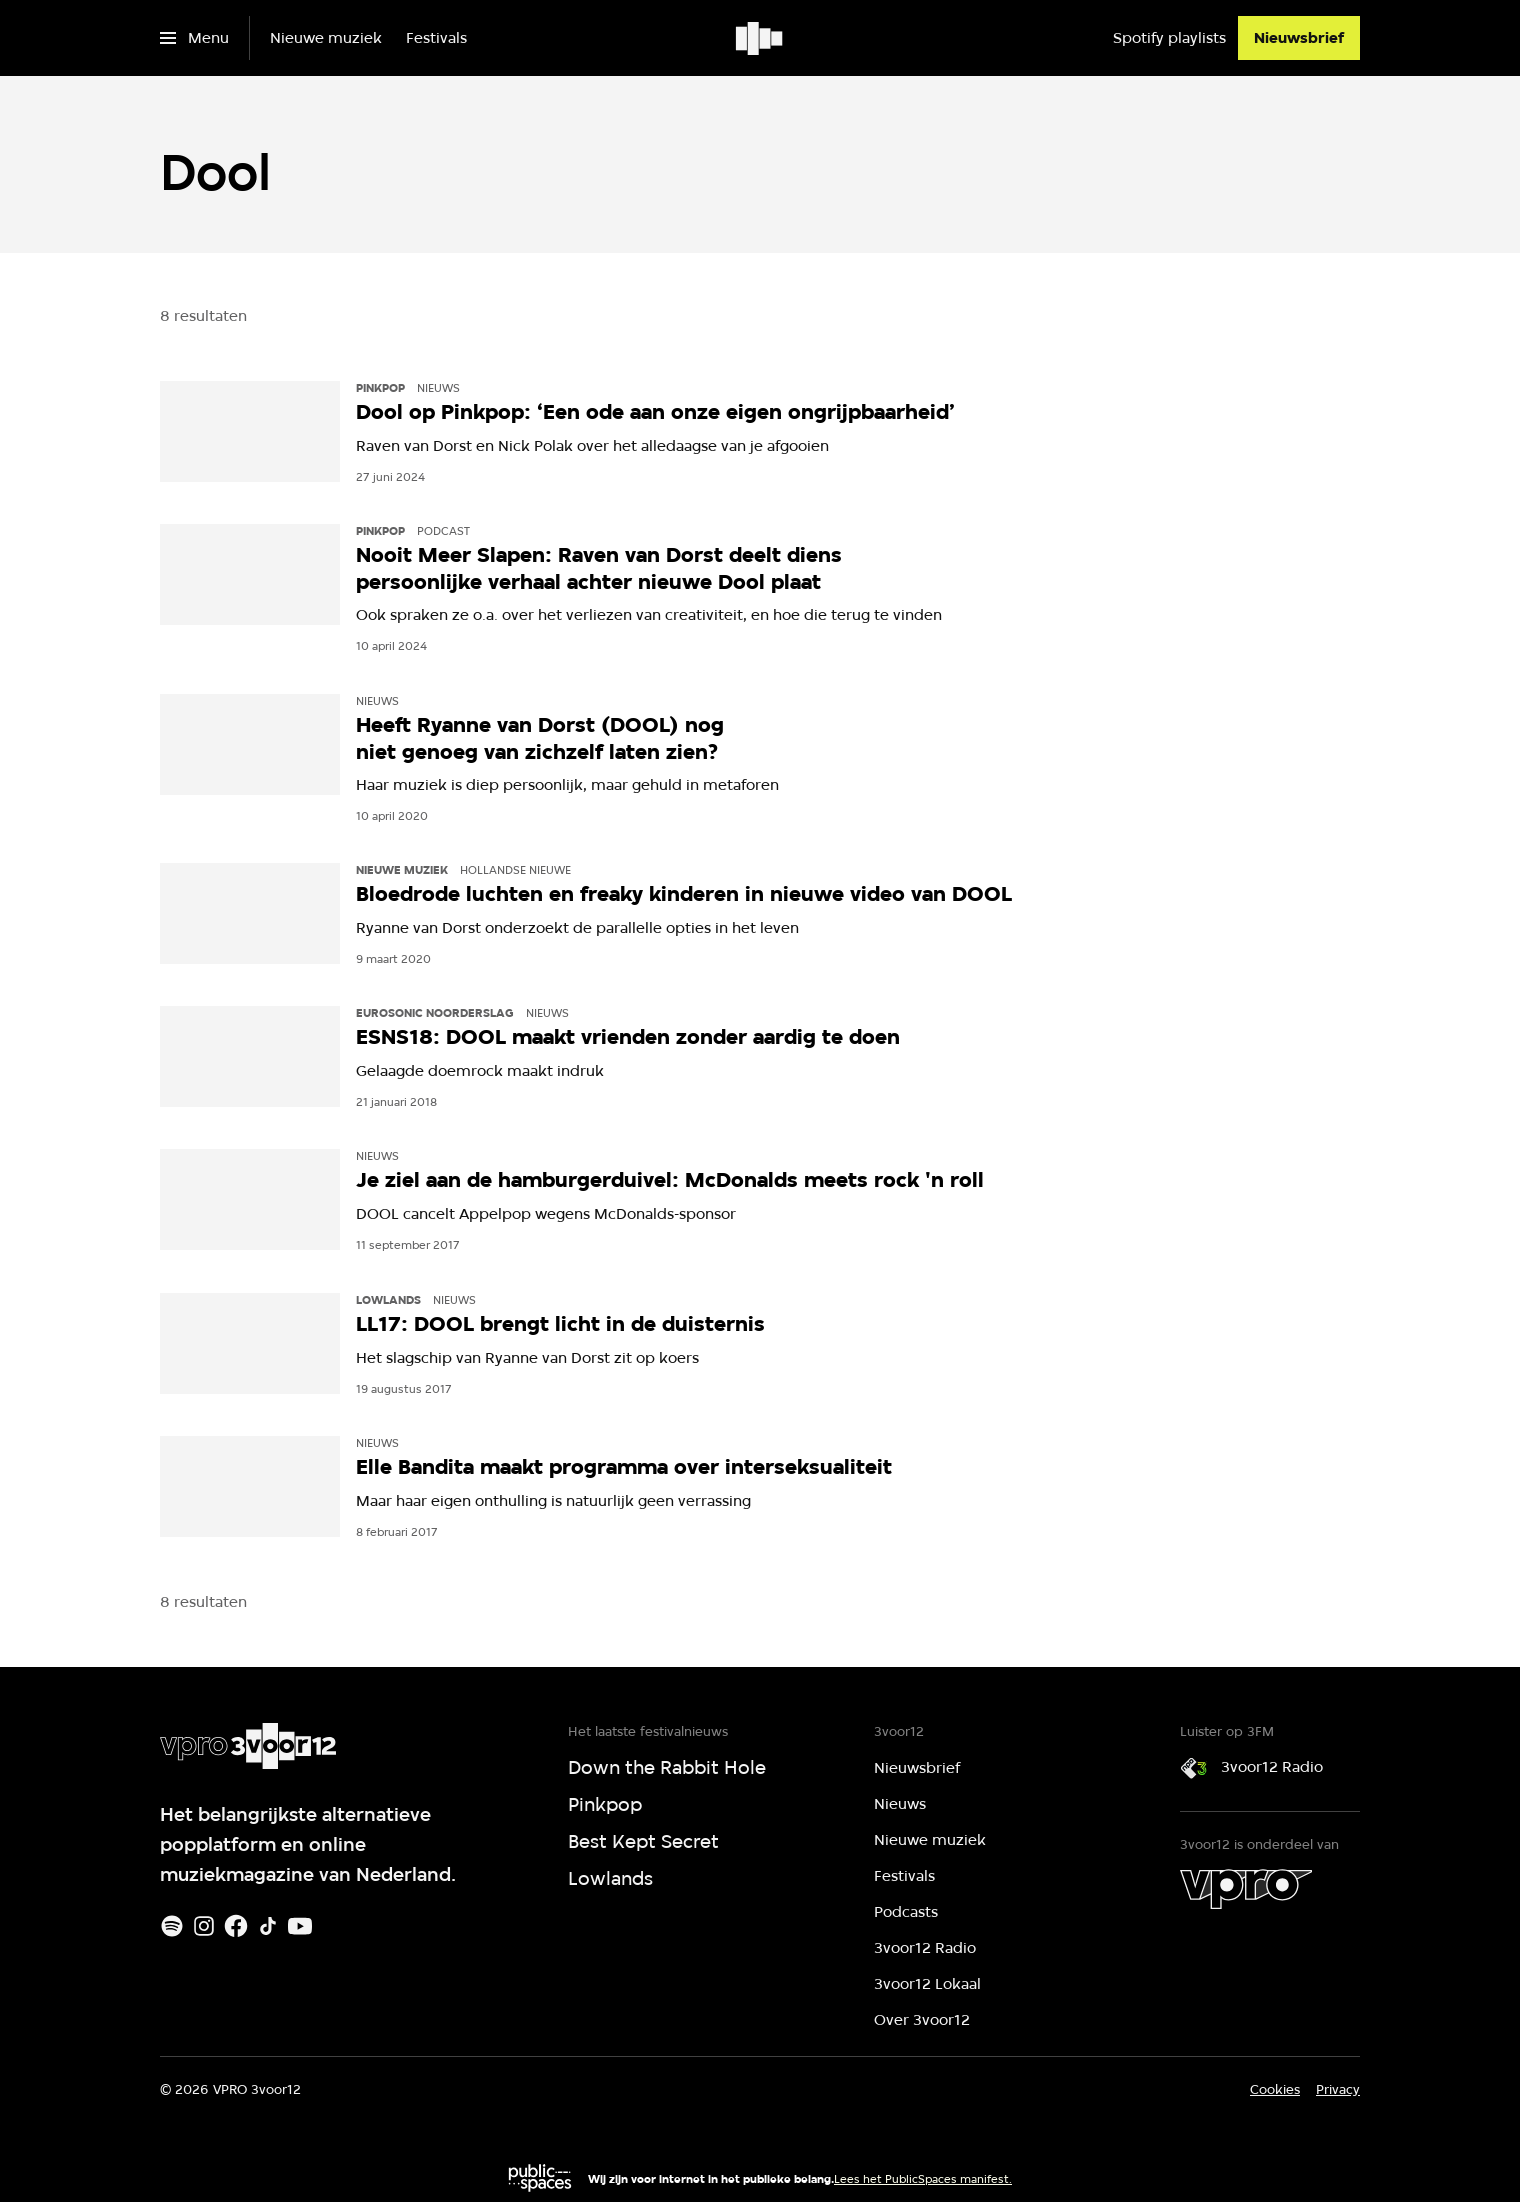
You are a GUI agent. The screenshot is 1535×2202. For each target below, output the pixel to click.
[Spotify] (172, 1926)
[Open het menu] (194, 38)
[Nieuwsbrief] (1299, 38)
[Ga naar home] (760, 38)
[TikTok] (268, 1926)
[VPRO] (1246, 1889)
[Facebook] (236, 1926)
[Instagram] (204, 1926)
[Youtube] (300, 1926)
